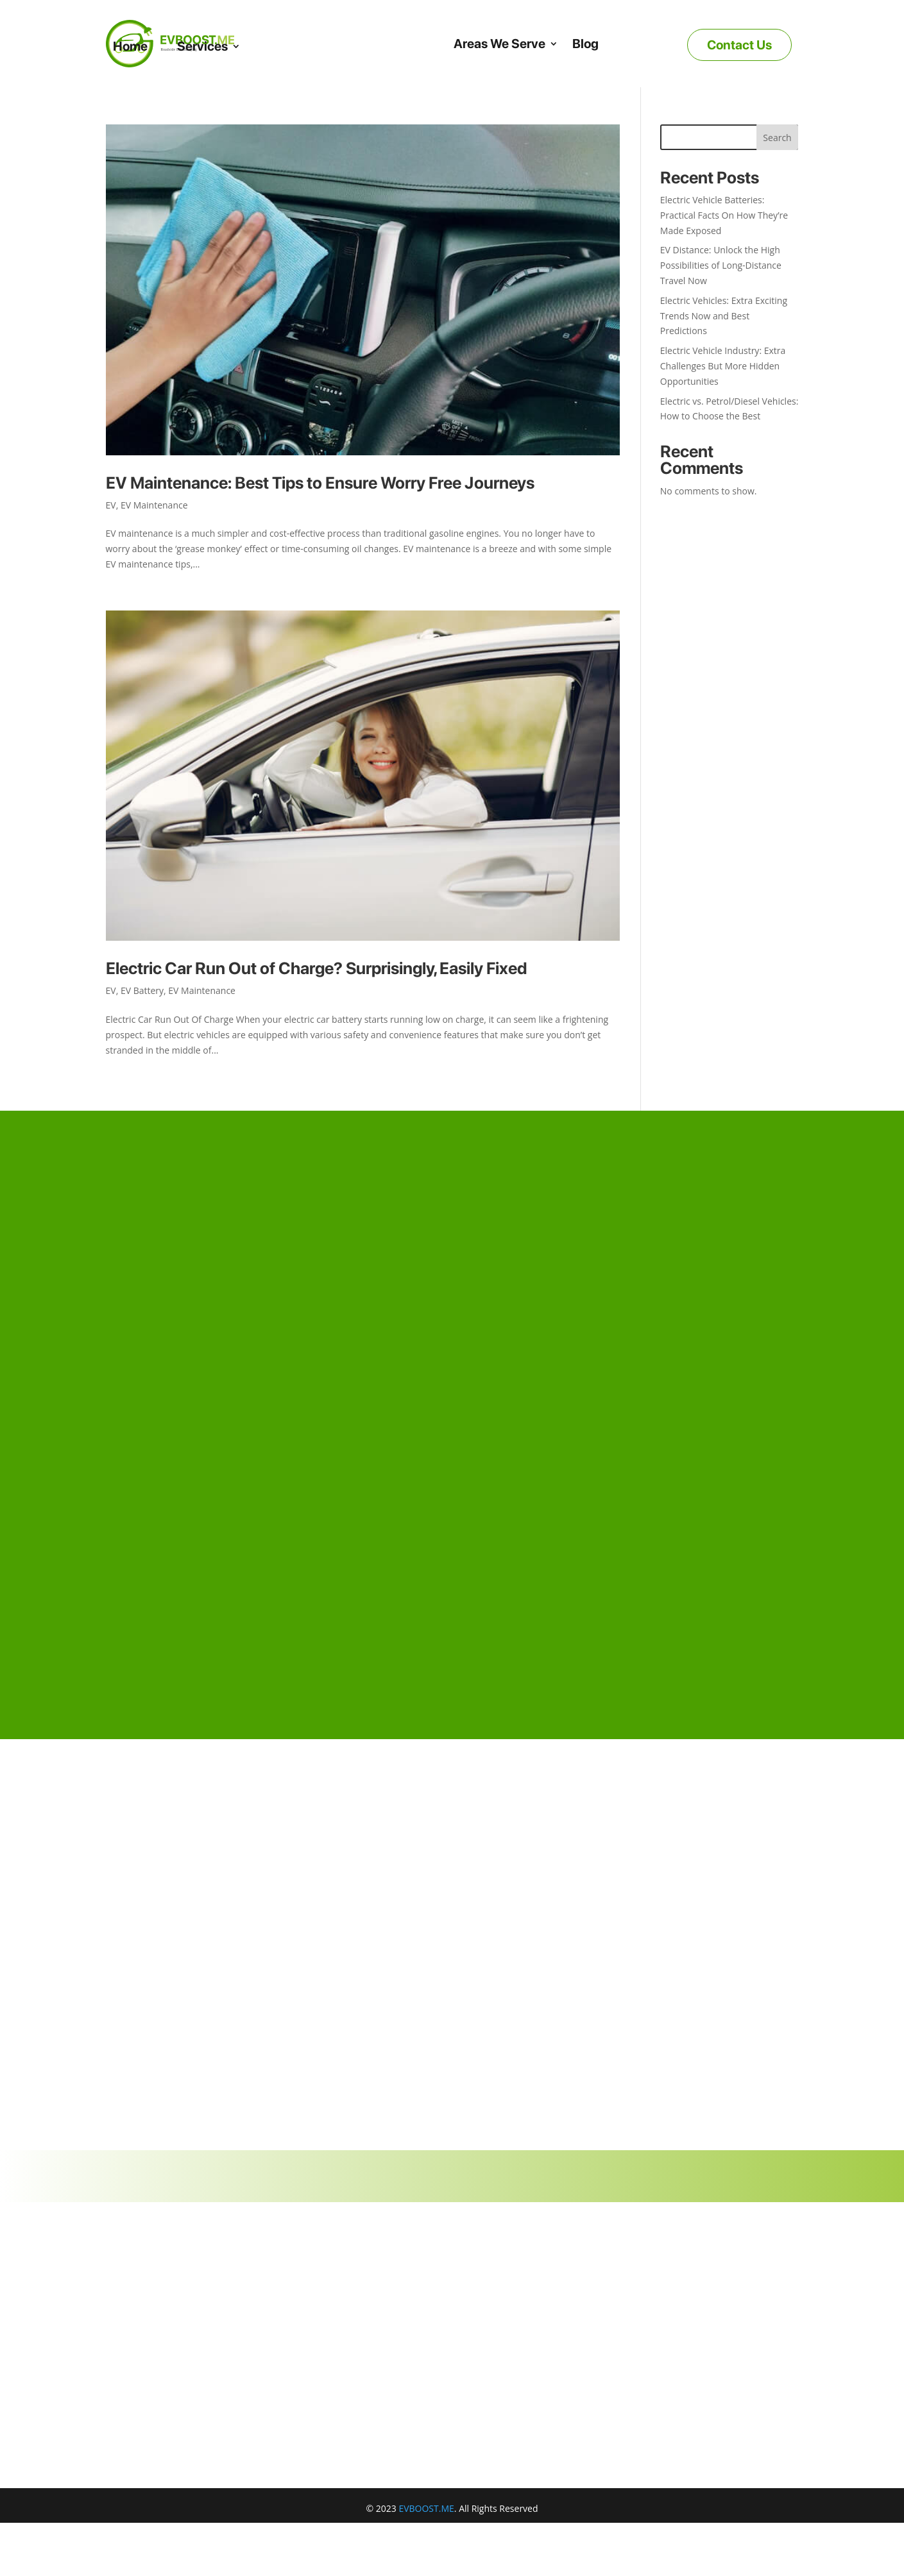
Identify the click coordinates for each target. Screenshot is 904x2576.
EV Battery (142, 990)
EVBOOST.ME (426, 2508)
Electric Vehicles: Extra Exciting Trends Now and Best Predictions (723, 315)
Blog (585, 43)
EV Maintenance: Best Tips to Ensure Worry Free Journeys (320, 482)
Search (777, 137)
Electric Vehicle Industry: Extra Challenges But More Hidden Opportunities (723, 365)
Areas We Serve (499, 43)
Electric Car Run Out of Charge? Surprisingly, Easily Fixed (316, 968)
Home (130, 46)
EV (111, 505)
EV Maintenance (154, 505)
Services (202, 46)
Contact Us (739, 45)
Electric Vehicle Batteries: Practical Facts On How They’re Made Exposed (724, 215)
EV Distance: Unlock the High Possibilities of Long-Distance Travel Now (720, 265)
